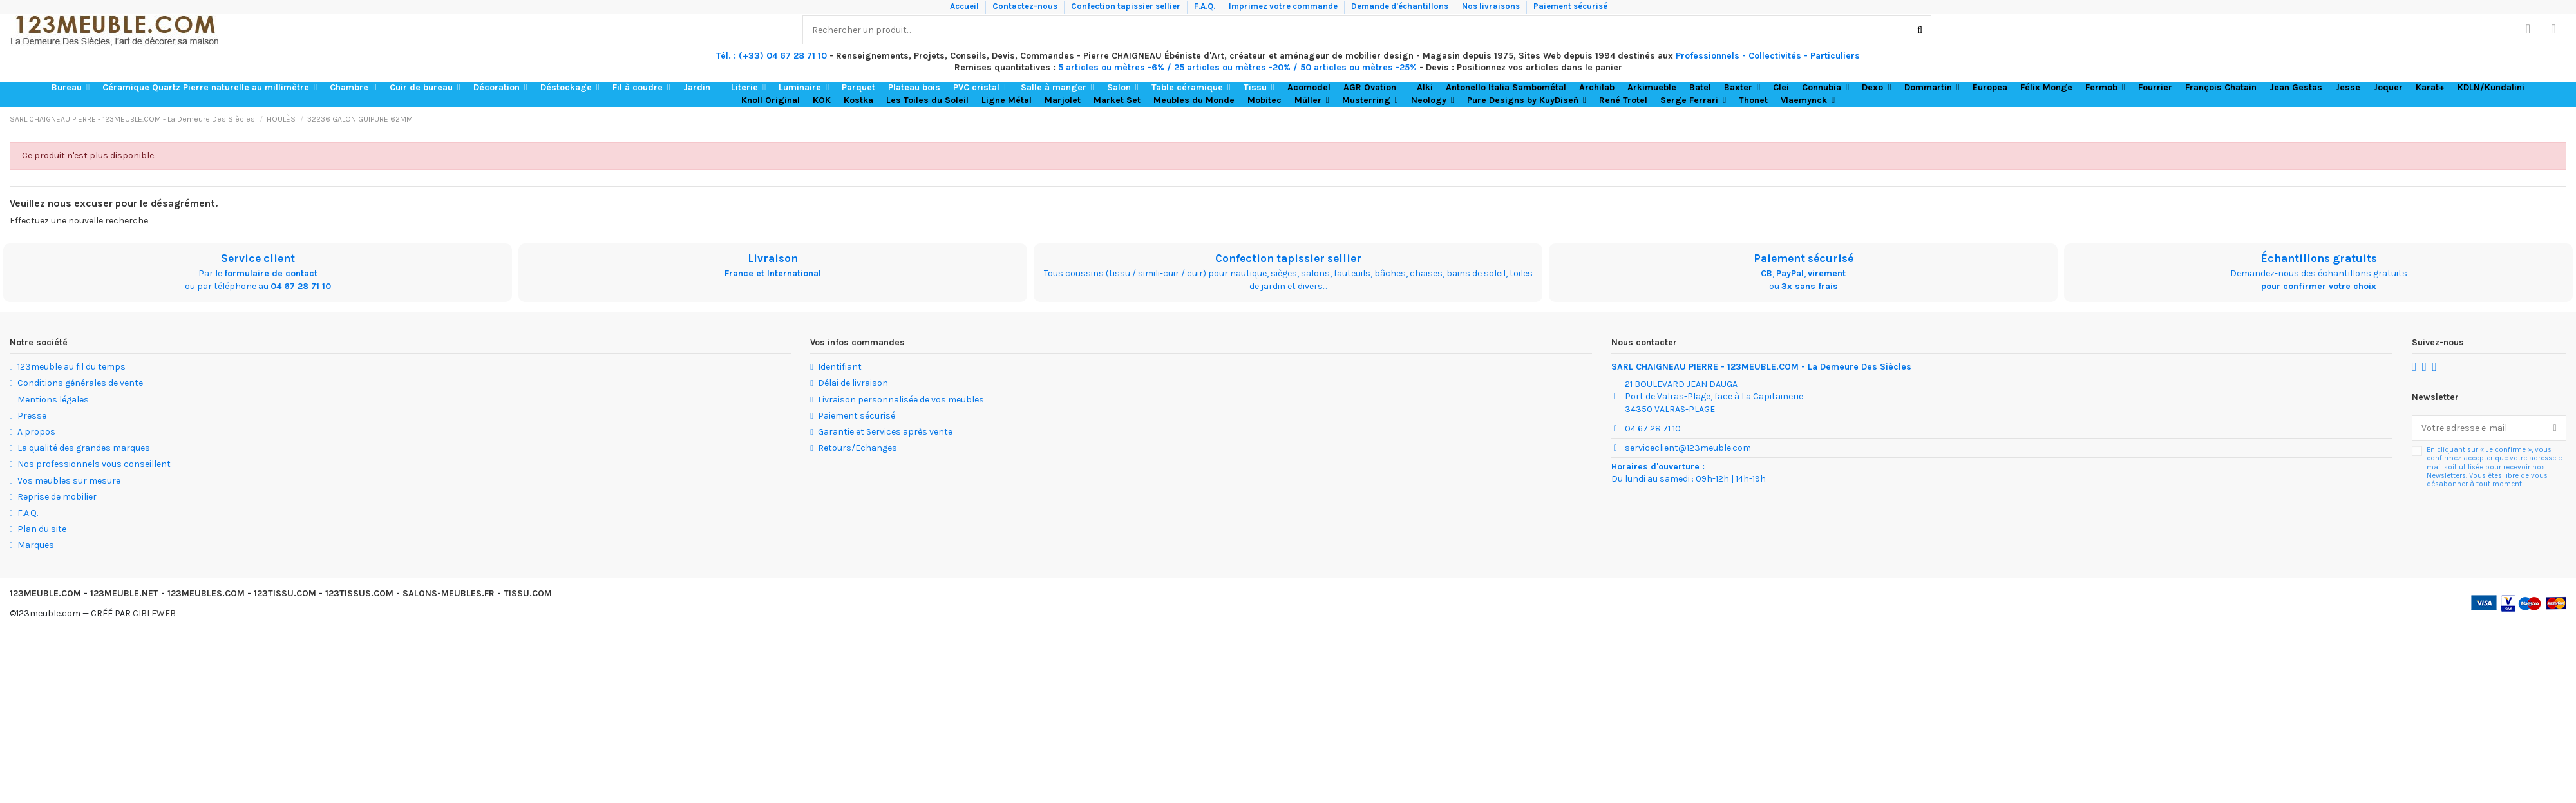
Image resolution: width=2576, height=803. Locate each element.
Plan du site (41, 529)
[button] (70, 88)
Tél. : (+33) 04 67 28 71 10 (771, 55)
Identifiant (840, 366)
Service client (258, 258)
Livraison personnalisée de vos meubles (901, 399)
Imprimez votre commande (1284, 6)
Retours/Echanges (857, 447)
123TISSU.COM (285, 593)
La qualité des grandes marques (83, 447)
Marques (35, 545)
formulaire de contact (270, 273)
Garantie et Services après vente (885, 431)
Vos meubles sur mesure (68, 480)
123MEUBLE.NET (124, 593)
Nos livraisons (1492, 6)
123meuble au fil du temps (71, 366)
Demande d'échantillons (1400, 6)
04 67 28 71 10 (300, 286)
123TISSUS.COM (359, 593)
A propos (36, 431)
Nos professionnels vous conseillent (94, 463)
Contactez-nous (1025, 6)
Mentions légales (53, 399)
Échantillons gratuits (2318, 258)
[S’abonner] (2555, 428)
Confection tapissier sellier (1126, 6)
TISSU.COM (528, 593)
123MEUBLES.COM (206, 593)
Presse (31, 415)
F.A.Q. (1205, 6)
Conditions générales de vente (80, 382)
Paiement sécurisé (1570, 6)
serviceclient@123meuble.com (1688, 447)
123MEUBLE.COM (45, 593)
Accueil (965, 6)
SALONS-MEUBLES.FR (448, 593)
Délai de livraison (853, 382)
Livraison (773, 258)
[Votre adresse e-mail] (2478, 428)
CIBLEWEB (154, 613)
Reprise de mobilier (57, 496)
